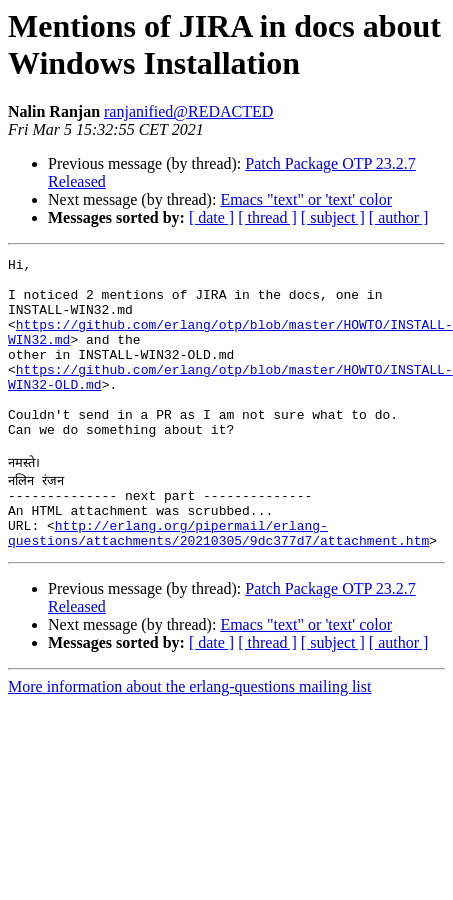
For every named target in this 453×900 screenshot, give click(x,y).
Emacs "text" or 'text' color (306, 199)
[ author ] (399, 217)
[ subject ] (333, 217)
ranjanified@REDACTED (188, 111)
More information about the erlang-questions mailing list (189, 737)
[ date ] (211, 217)
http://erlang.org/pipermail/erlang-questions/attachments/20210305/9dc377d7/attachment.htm (218, 582)
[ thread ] (267, 217)
